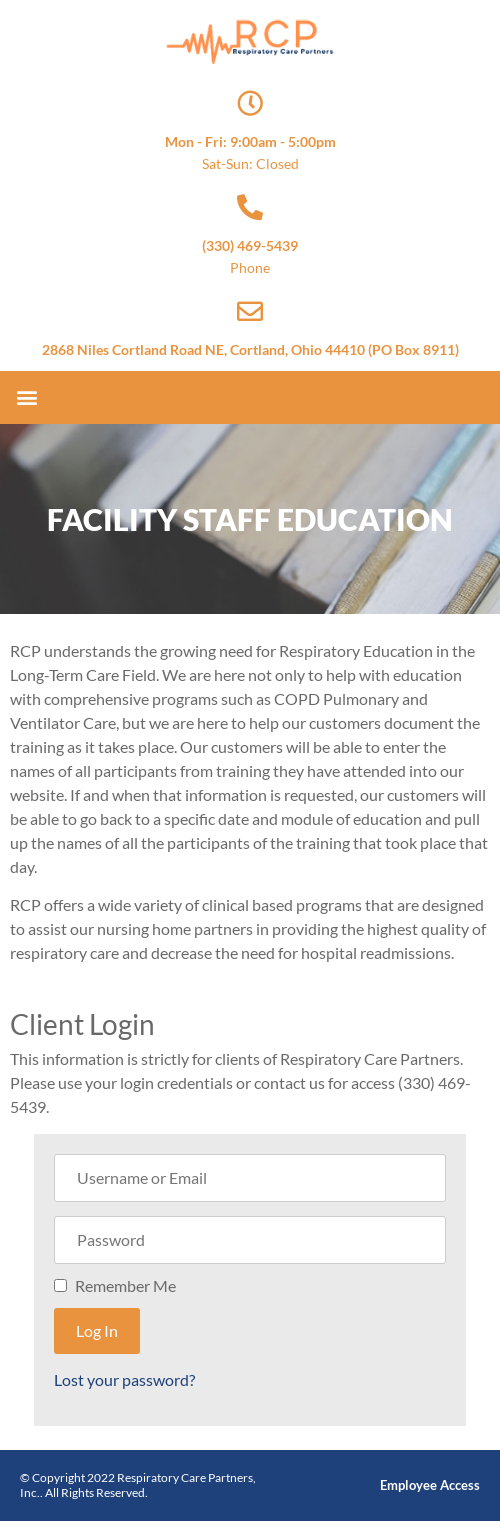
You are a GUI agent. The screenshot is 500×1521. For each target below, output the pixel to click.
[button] (26, 397)
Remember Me (125, 1286)
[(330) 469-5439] (250, 207)
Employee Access (430, 1485)
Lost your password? (124, 1379)
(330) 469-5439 (250, 245)
